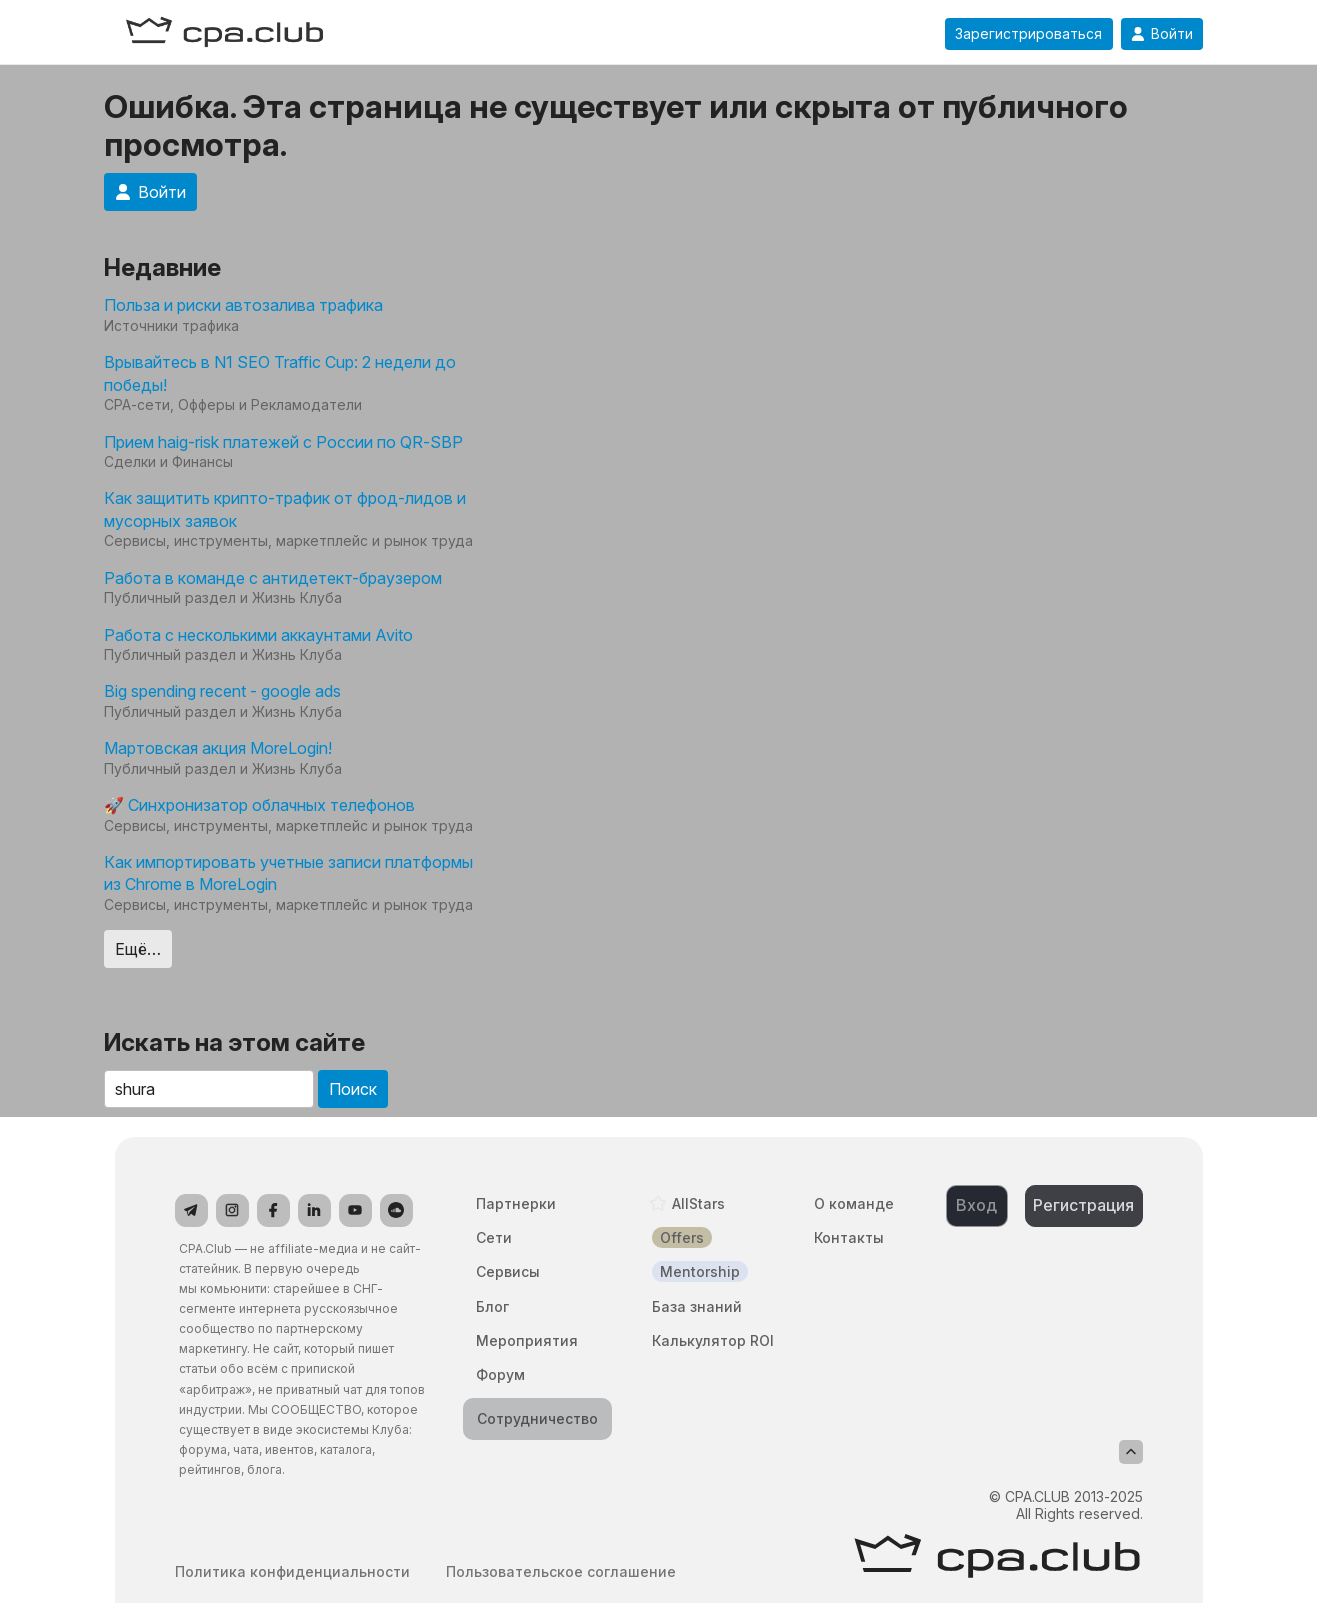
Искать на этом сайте (234, 1042)
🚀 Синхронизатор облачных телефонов (259, 805)
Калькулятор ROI (713, 1340)
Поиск (353, 1089)
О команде (854, 1203)
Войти (1162, 34)
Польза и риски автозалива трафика (243, 305)
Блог (492, 1306)
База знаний (697, 1306)
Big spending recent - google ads (222, 691)
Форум (500, 1374)
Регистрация (1083, 1205)
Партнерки (516, 1203)
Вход (976, 1205)
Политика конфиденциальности (292, 1572)
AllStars (698, 1203)
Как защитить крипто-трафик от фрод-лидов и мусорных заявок (285, 509)
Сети (494, 1237)
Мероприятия (527, 1340)
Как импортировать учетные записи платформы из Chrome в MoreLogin (288, 873)
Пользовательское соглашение (561, 1572)
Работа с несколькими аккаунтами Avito (258, 635)
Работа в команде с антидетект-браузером (273, 578)
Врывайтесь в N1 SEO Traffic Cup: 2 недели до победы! (280, 373)
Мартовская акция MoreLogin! (218, 748)
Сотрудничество (537, 1418)
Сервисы (508, 1271)
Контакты (849, 1237)
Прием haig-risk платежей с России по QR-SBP (283, 442)
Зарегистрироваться (1028, 34)
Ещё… (138, 949)
